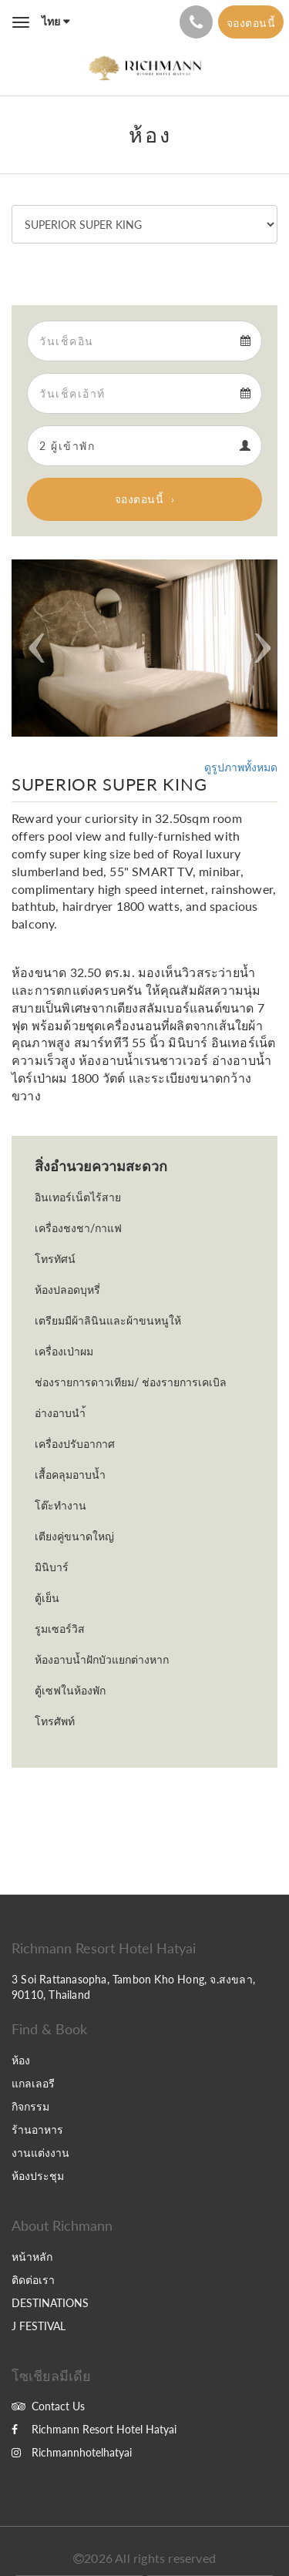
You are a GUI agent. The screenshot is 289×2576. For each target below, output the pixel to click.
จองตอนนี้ (139, 498)
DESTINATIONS (50, 2302)
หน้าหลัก (32, 2256)
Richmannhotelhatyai (72, 2452)
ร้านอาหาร (37, 2129)
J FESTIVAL (39, 2326)
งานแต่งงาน (40, 2152)
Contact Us (48, 2406)
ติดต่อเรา (33, 2279)
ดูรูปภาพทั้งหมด (240, 767)
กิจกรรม (30, 2106)
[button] (32, 648)
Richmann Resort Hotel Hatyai (94, 2429)
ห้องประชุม (38, 2175)
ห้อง (21, 2060)
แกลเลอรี (33, 2083)
